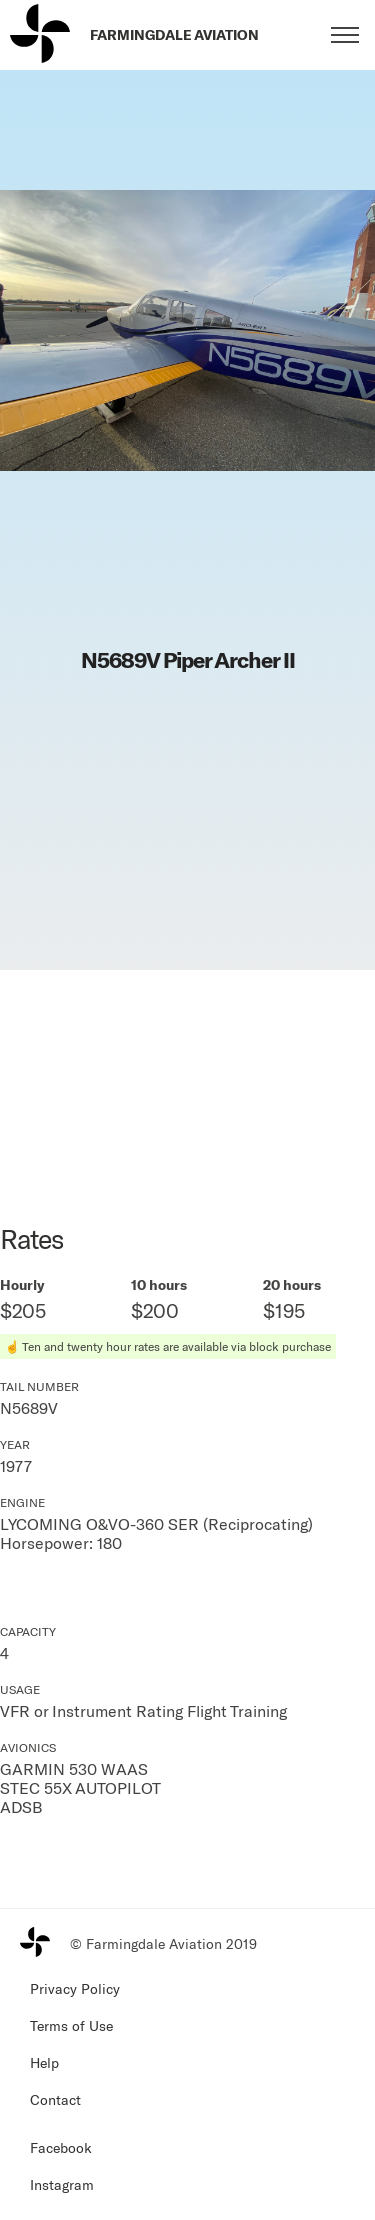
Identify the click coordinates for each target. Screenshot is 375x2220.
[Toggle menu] (345, 35)
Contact (55, 2099)
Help (44, 2062)
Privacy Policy (75, 1988)
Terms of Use (71, 2025)
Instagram (62, 2184)
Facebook (61, 2147)
